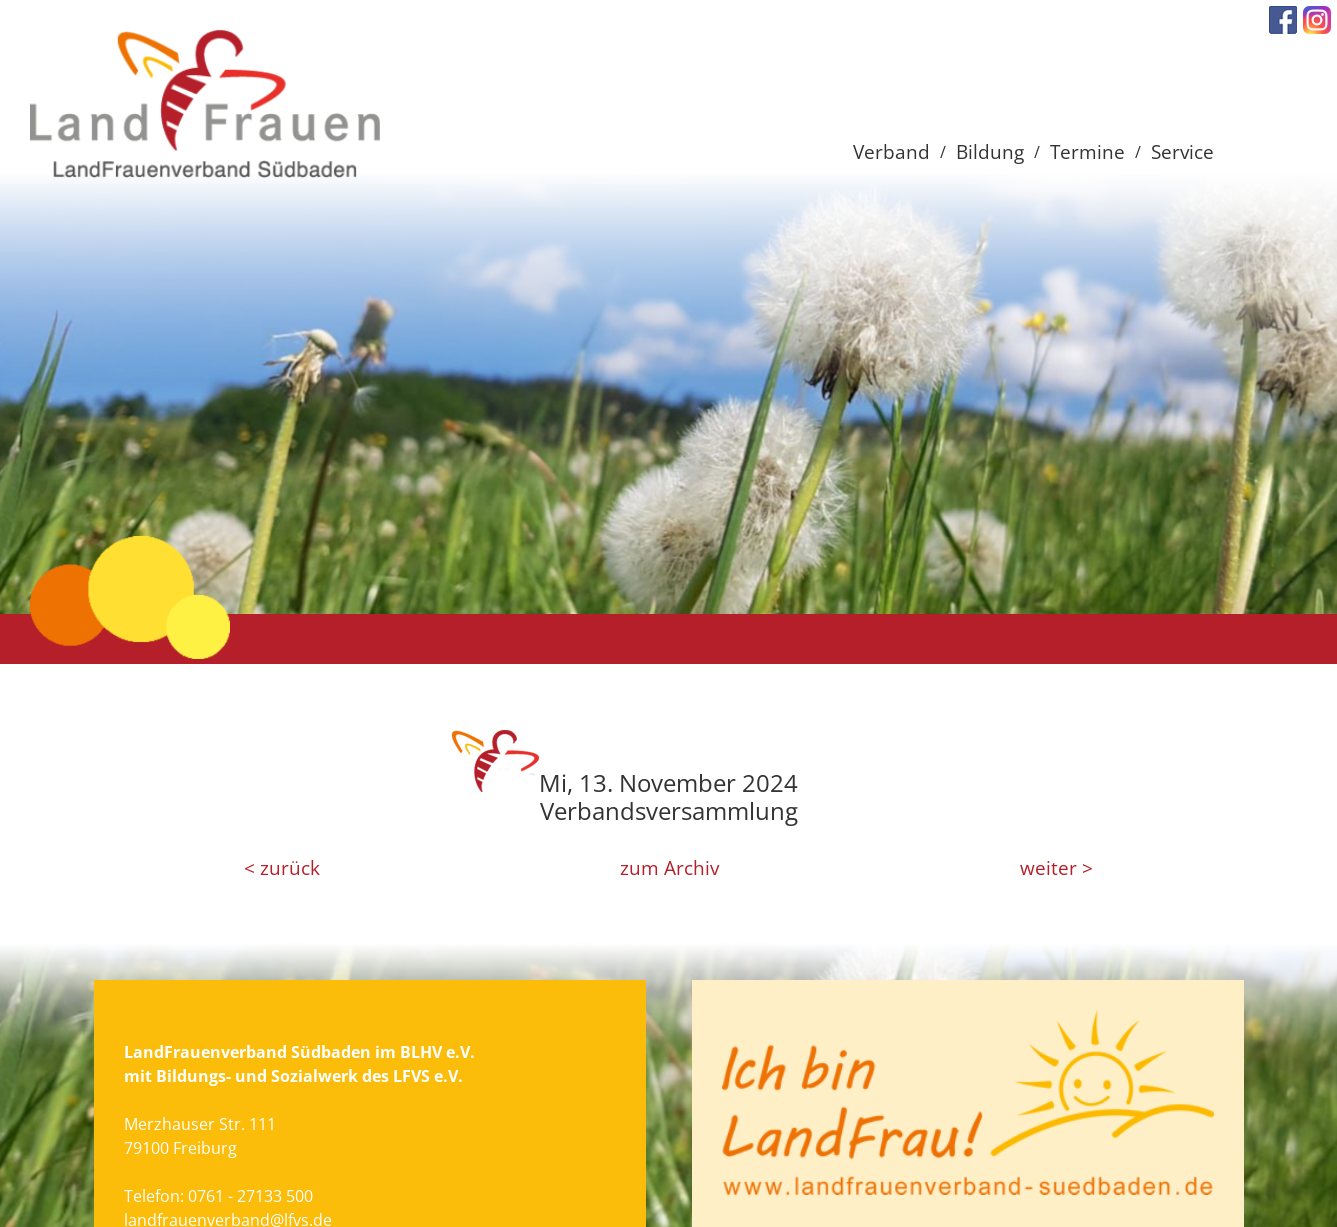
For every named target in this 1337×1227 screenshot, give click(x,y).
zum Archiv (669, 868)
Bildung (990, 151)
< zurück (282, 868)
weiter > (1056, 868)
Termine (1087, 151)
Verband (891, 151)
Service (1182, 151)
